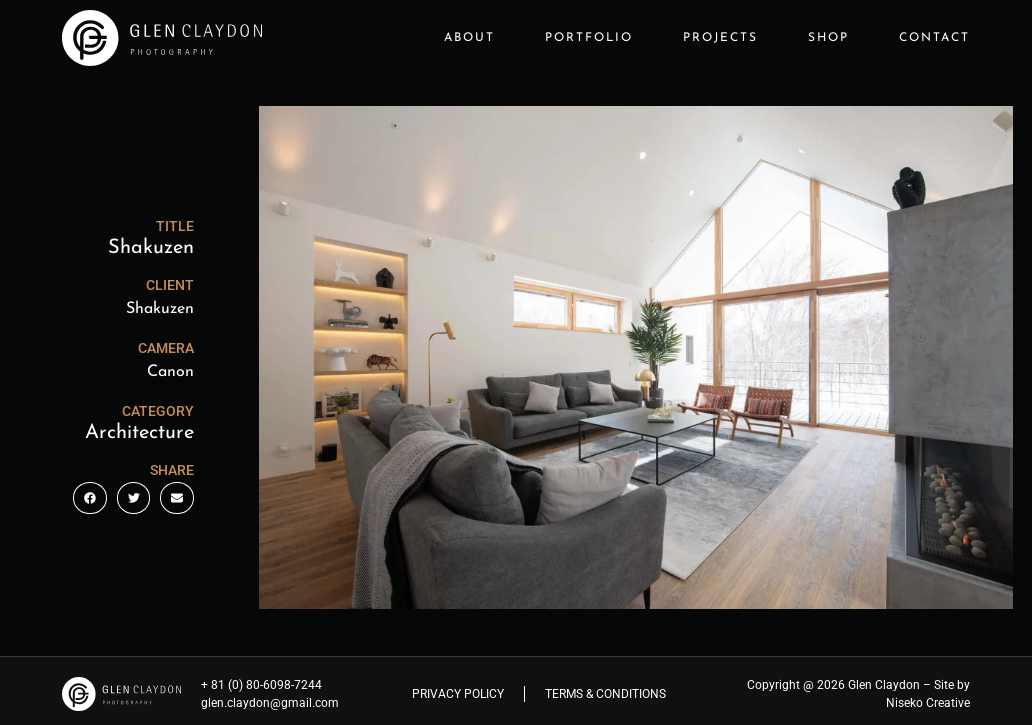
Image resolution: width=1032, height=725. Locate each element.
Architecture (139, 433)
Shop (828, 38)
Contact (934, 38)
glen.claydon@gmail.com (270, 703)
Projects (720, 38)
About (469, 38)
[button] (90, 498)
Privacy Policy (458, 694)
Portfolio (589, 38)
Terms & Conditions (605, 694)
